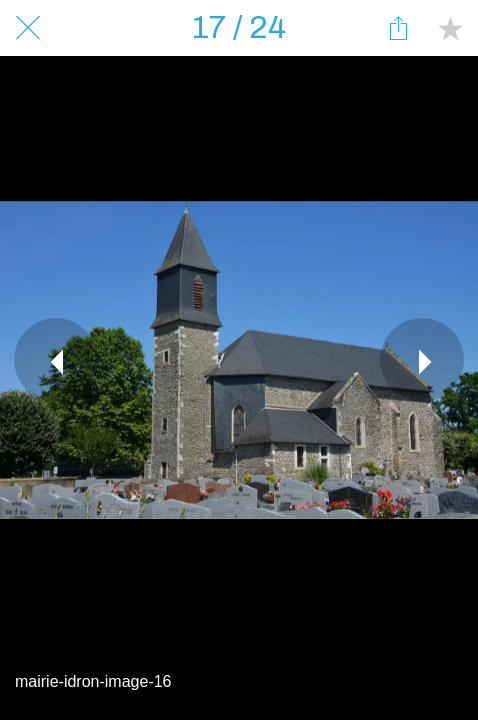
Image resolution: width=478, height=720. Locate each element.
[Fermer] (28, 28)
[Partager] (398, 28)
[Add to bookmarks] (450, 28)
